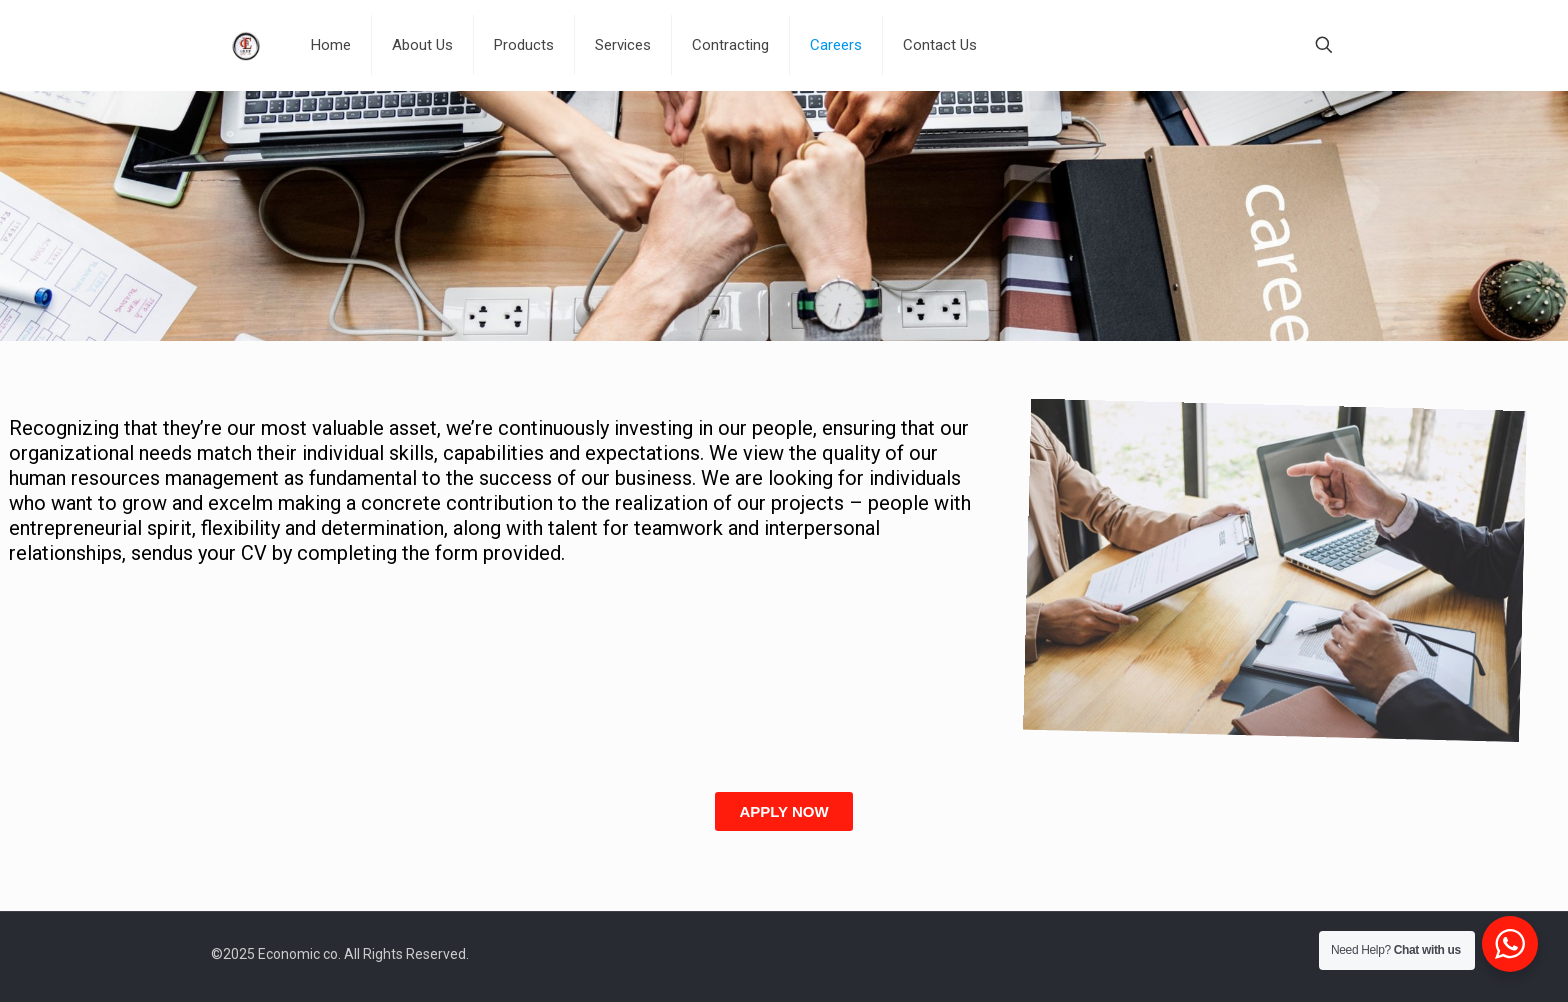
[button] (783, 811)
